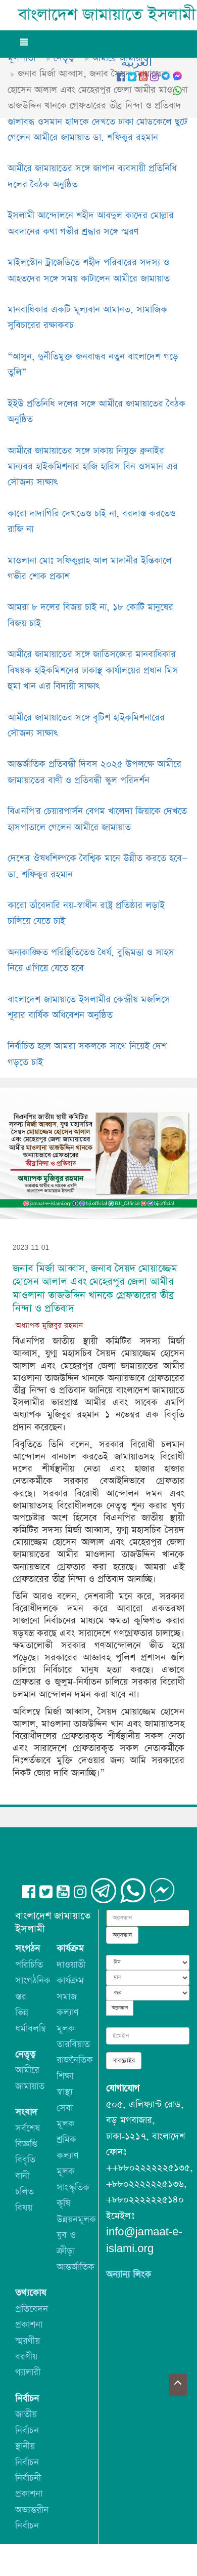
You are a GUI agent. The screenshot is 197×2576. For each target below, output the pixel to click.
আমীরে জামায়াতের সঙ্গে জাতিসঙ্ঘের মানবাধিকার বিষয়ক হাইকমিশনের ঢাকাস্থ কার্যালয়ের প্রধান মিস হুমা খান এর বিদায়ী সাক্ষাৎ (93, 670)
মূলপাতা (21, 58)
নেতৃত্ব (64, 58)
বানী (22, 2176)
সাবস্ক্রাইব (124, 2061)
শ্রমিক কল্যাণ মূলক (68, 2155)
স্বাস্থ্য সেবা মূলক (66, 2108)
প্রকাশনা (28, 2324)
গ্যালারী (27, 2372)
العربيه (136, 62)
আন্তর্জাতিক (75, 2267)
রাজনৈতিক (75, 2060)
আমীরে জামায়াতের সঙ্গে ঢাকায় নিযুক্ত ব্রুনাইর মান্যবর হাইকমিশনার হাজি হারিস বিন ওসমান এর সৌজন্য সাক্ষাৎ (93, 466)
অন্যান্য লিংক (128, 2274)
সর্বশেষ (27, 2128)
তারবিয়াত (73, 2044)
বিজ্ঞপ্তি (26, 2144)
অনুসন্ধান (122, 1935)
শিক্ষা (65, 2076)
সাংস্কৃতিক (73, 2187)
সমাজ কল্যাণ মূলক (68, 2012)
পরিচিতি (29, 1964)
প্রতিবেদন (31, 2309)
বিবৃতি (25, 2159)
